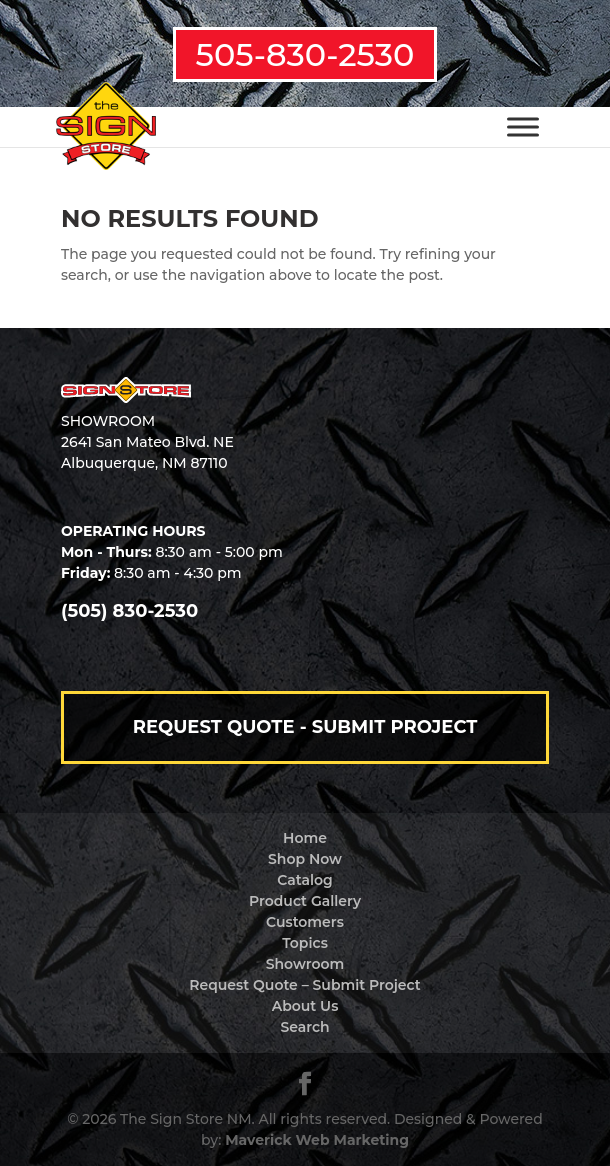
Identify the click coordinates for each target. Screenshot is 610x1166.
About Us (305, 1006)
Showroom (305, 964)
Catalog (304, 880)
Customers (305, 922)
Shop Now (305, 859)
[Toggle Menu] (523, 126)
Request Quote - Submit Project (305, 727)
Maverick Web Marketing (317, 1140)
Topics (305, 943)
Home (305, 838)
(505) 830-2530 (129, 611)
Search (304, 1027)
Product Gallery (305, 901)
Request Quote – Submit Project (304, 985)
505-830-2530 (305, 54)
